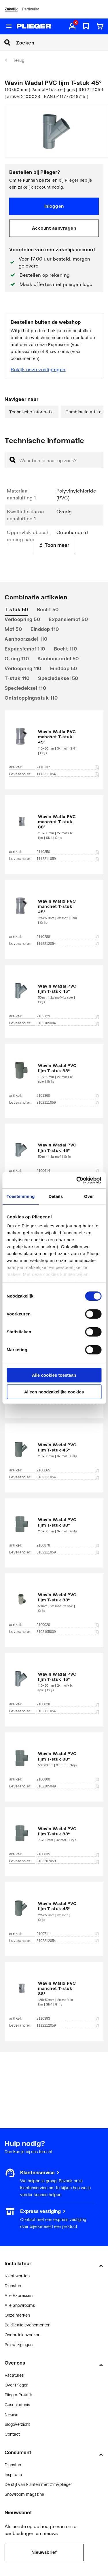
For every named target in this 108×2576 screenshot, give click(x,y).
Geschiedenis (17, 2404)
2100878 (68, 1545)
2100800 (68, 1779)
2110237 (68, 767)
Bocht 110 (65, 648)
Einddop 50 (63, 668)
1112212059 (68, 2025)
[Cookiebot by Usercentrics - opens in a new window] (76, 1180)
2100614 (68, 1171)
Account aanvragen (54, 228)
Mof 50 (13, 629)
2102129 (68, 1016)
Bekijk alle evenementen (27, 2324)
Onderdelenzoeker (22, 2334)
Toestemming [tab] (21, 1196)
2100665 (68, 1470)
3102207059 (68, 1861)
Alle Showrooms (20, 2305)
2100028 (68, 1704)
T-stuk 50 (16, 609)
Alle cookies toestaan (54, 1375)
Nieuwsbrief (44, 2552)
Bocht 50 (48, 609)
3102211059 (68, 1552)
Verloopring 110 (23, 668)
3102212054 (68, 1941)
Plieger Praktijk (19, 2394)
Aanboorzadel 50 (58, 658)
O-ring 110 (17, 658)
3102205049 (68, 1786)
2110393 (68, 2018)
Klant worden (17, 2275)
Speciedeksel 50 (58, 678)
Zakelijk (11, 9)
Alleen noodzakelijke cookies (54, 1391)
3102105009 (68, 1632)
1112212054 (68, 944)
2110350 (68, 852)
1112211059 (68, 859)
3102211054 (68, 1477)
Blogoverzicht (17, 2424)
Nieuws (11, 2414)
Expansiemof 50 (68, 619)
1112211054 (68, 774)
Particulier (30, 9)
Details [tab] (55, 1196)
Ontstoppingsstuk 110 (31, 697)
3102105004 (68, 1023)
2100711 (68, 1934)
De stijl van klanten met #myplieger (38, 2484)
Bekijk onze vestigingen (38, 369)
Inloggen (54, 206)
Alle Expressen (19, 2295)
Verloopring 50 (22, 619)
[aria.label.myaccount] (72, 26)
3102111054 (68, 1711)
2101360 (68, 1096)
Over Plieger (16, 2384)
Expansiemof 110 (25, 648)
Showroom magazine (24, 2494)
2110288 (68, 937)
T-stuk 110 (17, 678)
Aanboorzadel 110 (26, 639)
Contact (12, 2434)
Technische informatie (31, 411)
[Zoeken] (62, 42)
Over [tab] (89, 1196)
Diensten (13, 2285)
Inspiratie (13, 2474)
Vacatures (14, 2375)
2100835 (68, 1854)
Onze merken (17, 2315)
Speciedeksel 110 (25, 688)
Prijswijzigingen (19, 2344)
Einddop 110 (45, 629)
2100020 (68, 1625)
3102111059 (68, 1103)
